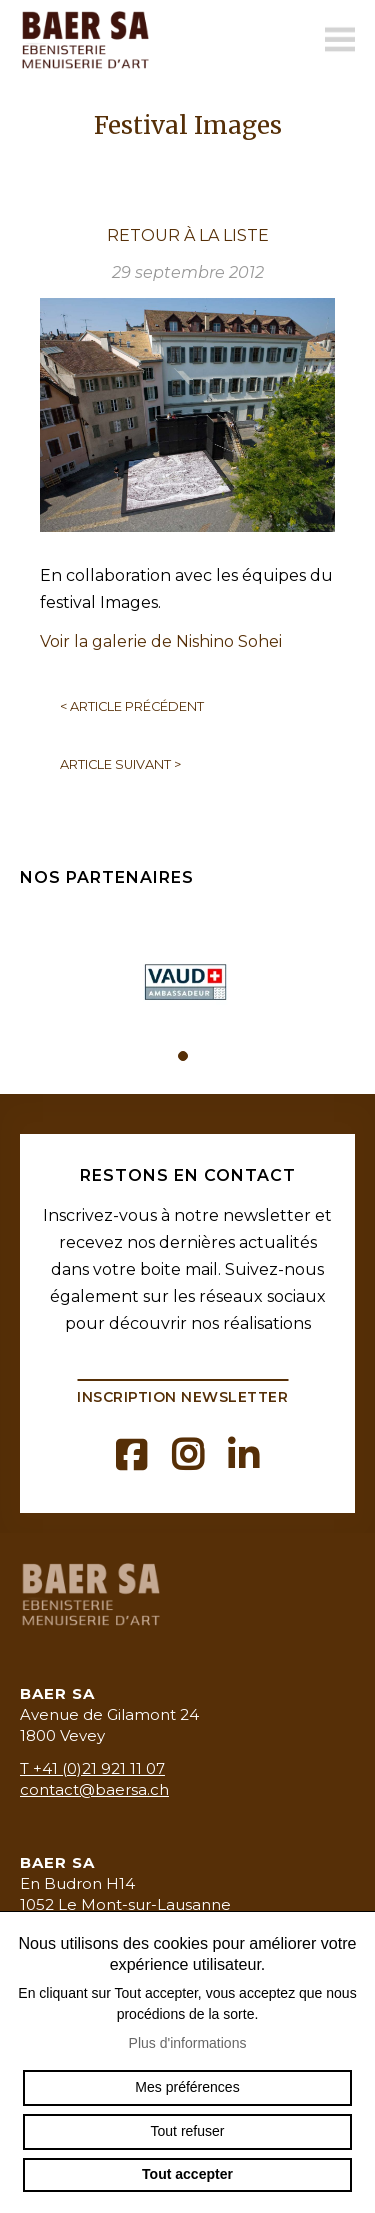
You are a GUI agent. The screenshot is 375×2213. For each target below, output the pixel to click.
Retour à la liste (188, 235)
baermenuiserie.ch (90, 40)
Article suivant (120, 764)
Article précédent (132, 706)
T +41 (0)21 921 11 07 (92, 1768)
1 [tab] (183, 1056)
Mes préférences (187, 2087)
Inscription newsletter (182, 1397)
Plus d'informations (188, 2043)
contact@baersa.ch (94, 1789)
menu (340, 40)
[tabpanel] (188, 974)
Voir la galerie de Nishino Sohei (161, 641)
